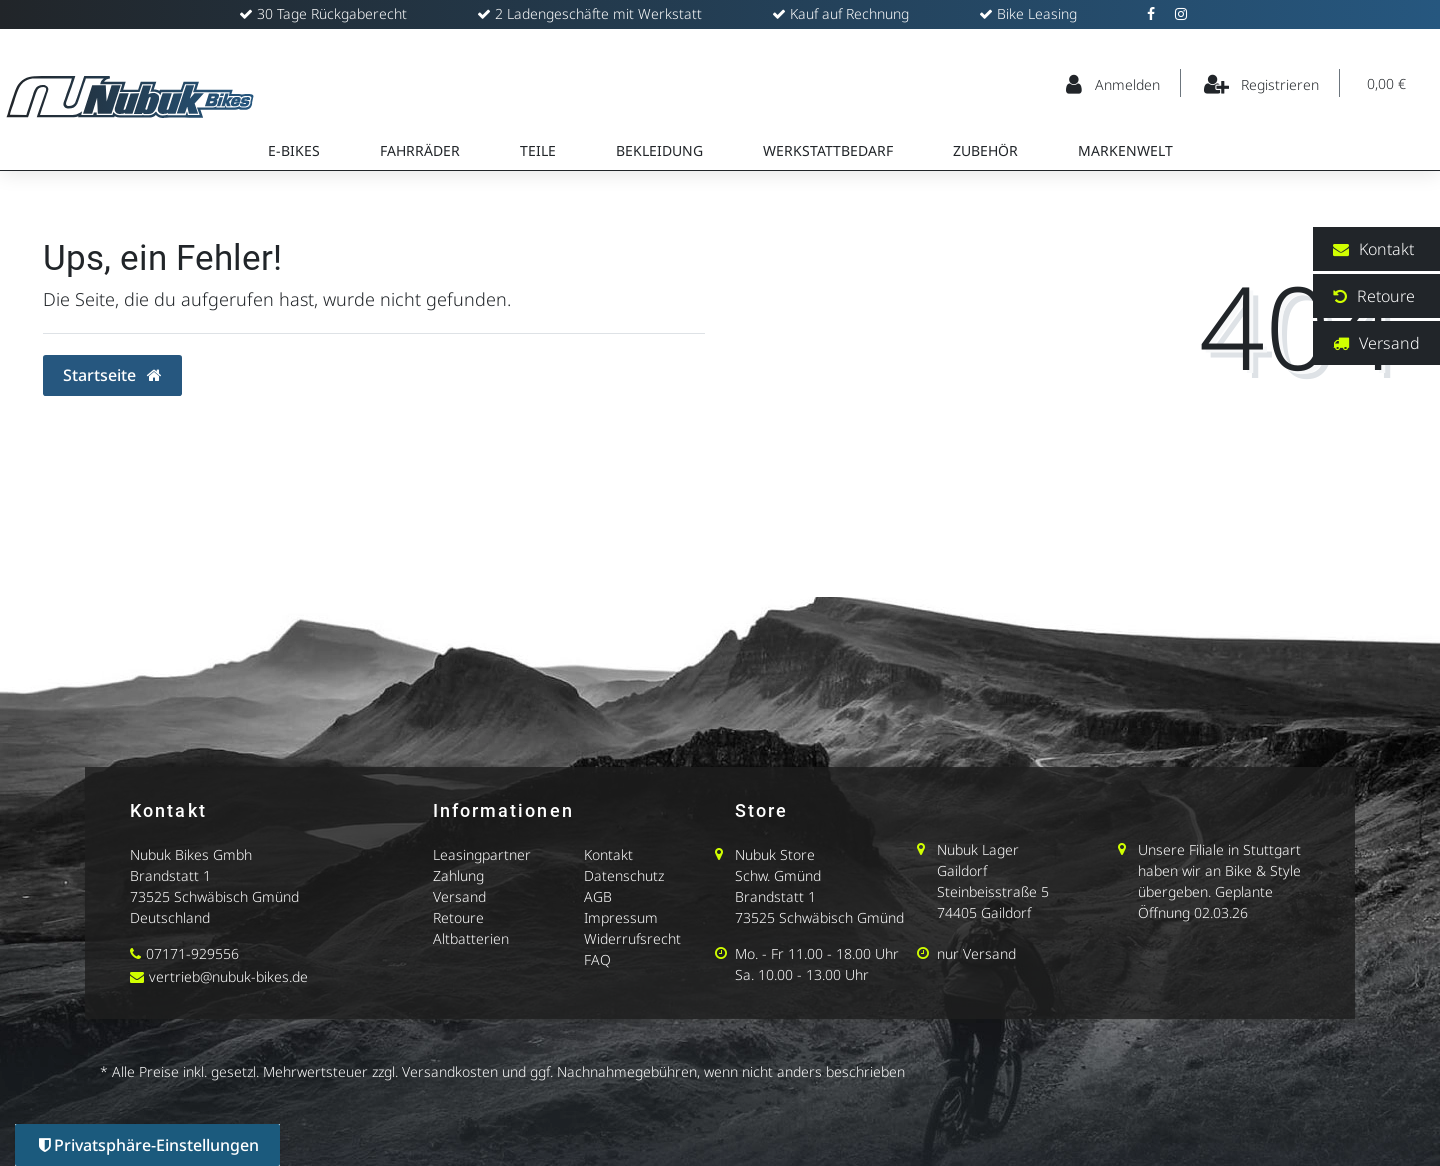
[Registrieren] (1262, 83)
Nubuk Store (775, 854)
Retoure (458, 917)
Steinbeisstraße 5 (993, 891)
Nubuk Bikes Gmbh (191, 854)
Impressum (621, 917)
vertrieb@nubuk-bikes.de (228, 976)
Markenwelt (1125, 150)
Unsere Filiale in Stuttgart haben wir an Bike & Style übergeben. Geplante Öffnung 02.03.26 (1219, 881)
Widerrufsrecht (632, 938)
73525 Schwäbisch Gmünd (214, 896)
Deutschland (170, 917)
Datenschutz (624, 875)
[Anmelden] (1113, 83)
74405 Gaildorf (984, 912)
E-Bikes (294, 150)
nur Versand (976, 953)
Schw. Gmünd (778, 875)
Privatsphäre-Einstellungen (149, 1145)
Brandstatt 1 (170, 875)
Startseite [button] (112, 375)
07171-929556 (192, 953)
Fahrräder (420, 150)
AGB (598, 896)
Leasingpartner (482, 854)
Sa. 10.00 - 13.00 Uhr (802, 974)
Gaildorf (962, 870)
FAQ (597, 959)
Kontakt (608, 854)
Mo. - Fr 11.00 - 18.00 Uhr (817, 953)
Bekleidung (659, 150)
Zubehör (985, 150)
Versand (459, 896)
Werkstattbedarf (828, 150)
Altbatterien (471, 938)
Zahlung (458, 875)
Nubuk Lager (978, 849)
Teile (538, 150)
